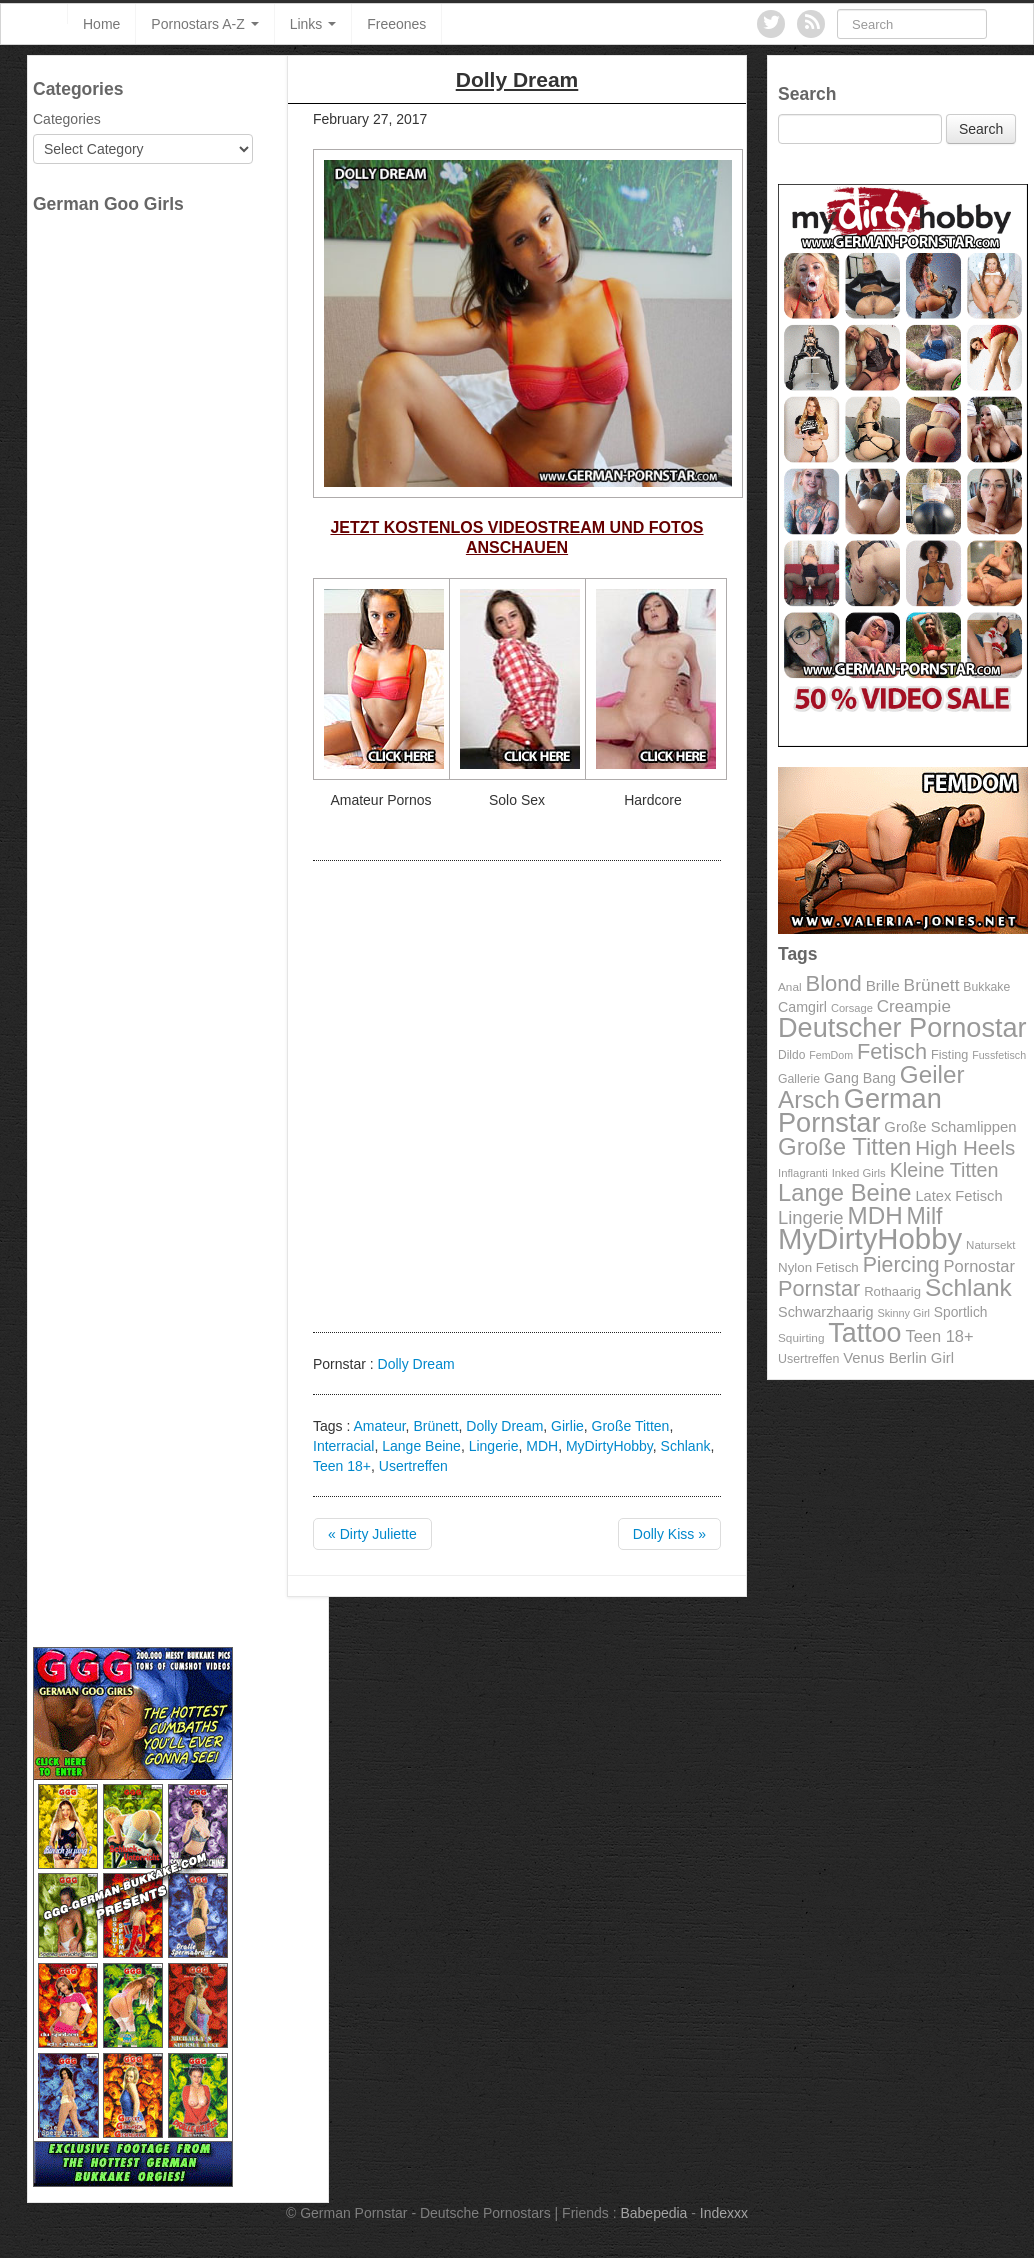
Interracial (343, 1446)
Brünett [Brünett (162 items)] (932, 985)
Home (101, 24)
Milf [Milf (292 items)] (925, 1216)
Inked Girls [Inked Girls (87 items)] (859, 1173)
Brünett (435, 1426)
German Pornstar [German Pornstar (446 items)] (860, 1110)
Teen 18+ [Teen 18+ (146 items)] (939, 1336)
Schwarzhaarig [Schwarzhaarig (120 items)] (826, 1312)
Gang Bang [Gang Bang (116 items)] (860, 1078)
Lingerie (494, 1446)
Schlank (686, 1446)
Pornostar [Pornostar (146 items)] (979, 1266)
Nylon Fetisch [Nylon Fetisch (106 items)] (818, 1267)
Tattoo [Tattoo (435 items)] (864, 1333)
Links (313, 24)
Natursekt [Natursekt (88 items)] (990, 1245)
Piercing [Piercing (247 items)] (901, 1265)
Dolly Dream (416, 1364)
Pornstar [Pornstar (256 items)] (819, 1288)
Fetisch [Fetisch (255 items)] (892, 1051)
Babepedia (653, 2213)
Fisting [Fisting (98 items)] (949, 1055)
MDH (542, 1446)
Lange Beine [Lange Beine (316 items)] (844, 1192)
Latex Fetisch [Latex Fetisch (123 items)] (958, 1196)
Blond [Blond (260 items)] (833, 983)
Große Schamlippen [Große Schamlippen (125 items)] (950, 1127)
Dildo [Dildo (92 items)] (791, 1055)
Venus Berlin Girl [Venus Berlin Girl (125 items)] (898, 1358)
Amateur (379, 1426)
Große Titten (631, 1426)
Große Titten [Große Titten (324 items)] (844, 1146)
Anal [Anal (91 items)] (790, 986)
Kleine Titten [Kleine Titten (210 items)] (944, 1170)
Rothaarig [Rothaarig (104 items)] (892, 1291)
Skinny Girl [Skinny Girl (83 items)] (903, 1313)
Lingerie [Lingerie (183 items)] (811, 1217)
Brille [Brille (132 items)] (883, 985)
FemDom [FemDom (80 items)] (831, 1055)
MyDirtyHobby (609, 1446)
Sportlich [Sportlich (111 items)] (961, 1312)
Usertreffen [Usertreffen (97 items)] (808, 1359)
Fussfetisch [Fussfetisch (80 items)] (999, 1055)
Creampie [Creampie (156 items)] (914, 1006)
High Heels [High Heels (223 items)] (965, 1147)
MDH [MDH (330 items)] (875, 1215)
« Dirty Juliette (372, 1534)
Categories (67, 119)
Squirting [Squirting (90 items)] (801, 1337)
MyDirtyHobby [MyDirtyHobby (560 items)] (870, 1238)
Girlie (567, 1426)
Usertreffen (413, 1466)
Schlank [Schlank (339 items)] (968, 1287)
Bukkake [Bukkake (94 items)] (986, 987)
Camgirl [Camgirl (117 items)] (802, 1007)
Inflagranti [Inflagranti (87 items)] (803, 1173)
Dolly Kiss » (669, 1534)
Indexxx (724, 2213)
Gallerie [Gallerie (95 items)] (799, 1079)
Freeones (396, 24)
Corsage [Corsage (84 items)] (852, 1008)
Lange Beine (421, 1446)
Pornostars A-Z (204, 24)
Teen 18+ (342, 1466)
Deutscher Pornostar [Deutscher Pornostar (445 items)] (902, 1027)
